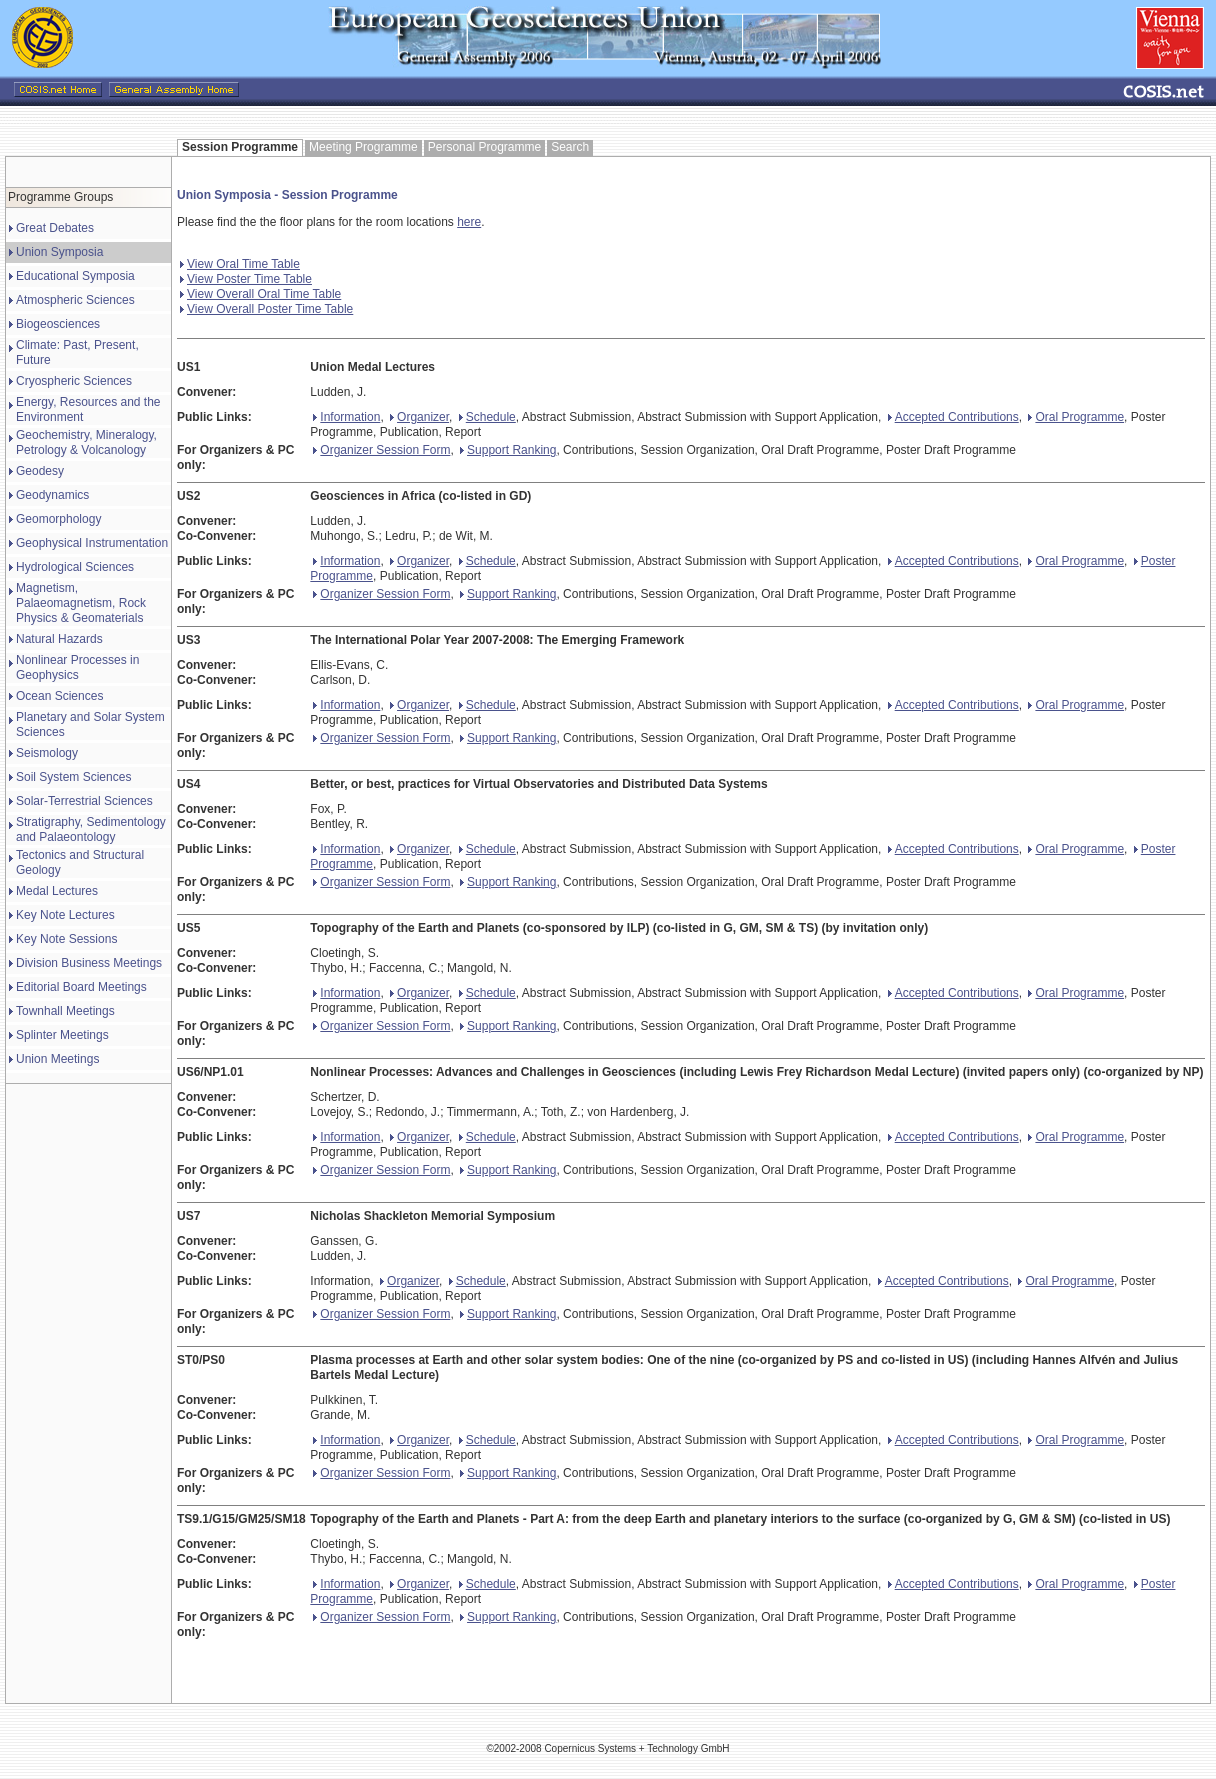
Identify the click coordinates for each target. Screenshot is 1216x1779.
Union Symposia (59, 252)
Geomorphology (58, 519)
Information (346, 417)
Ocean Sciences (59, 696)
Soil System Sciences (73, 777)
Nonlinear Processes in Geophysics (77, 667)
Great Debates (55, 228)
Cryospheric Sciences (74, 381)
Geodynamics (52, 495)
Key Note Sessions (66, 939)
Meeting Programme (363, 147)
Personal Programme (484, 147)
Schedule (487, 417)
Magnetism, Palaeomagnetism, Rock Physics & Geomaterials (81, 603)
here (469, 222)
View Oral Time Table (240, 264)
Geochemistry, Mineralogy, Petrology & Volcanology (86, 442)
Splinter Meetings (62, 1035)
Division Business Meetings (89, 963)
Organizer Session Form (381, 450)
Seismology (47, 753)
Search (570, 147)
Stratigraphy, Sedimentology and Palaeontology (91, 829)
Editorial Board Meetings (81, 987)
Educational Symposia (75, 276)
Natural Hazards (59, 639)
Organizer (419, 417)
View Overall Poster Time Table (266, 309)
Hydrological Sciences (75, 567)
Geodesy (40, 471)
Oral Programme (1076, 417)
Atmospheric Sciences (75, 300)
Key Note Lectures (65, 915)
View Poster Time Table (246, 279)
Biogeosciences (58, 324)
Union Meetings (57, 1059)
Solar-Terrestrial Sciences (84, 801)
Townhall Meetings (65, 1011)
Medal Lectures (57, 891)
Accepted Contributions (953, 417)
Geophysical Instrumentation (92, 543)
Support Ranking (508, 450)
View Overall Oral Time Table (260, 294)
